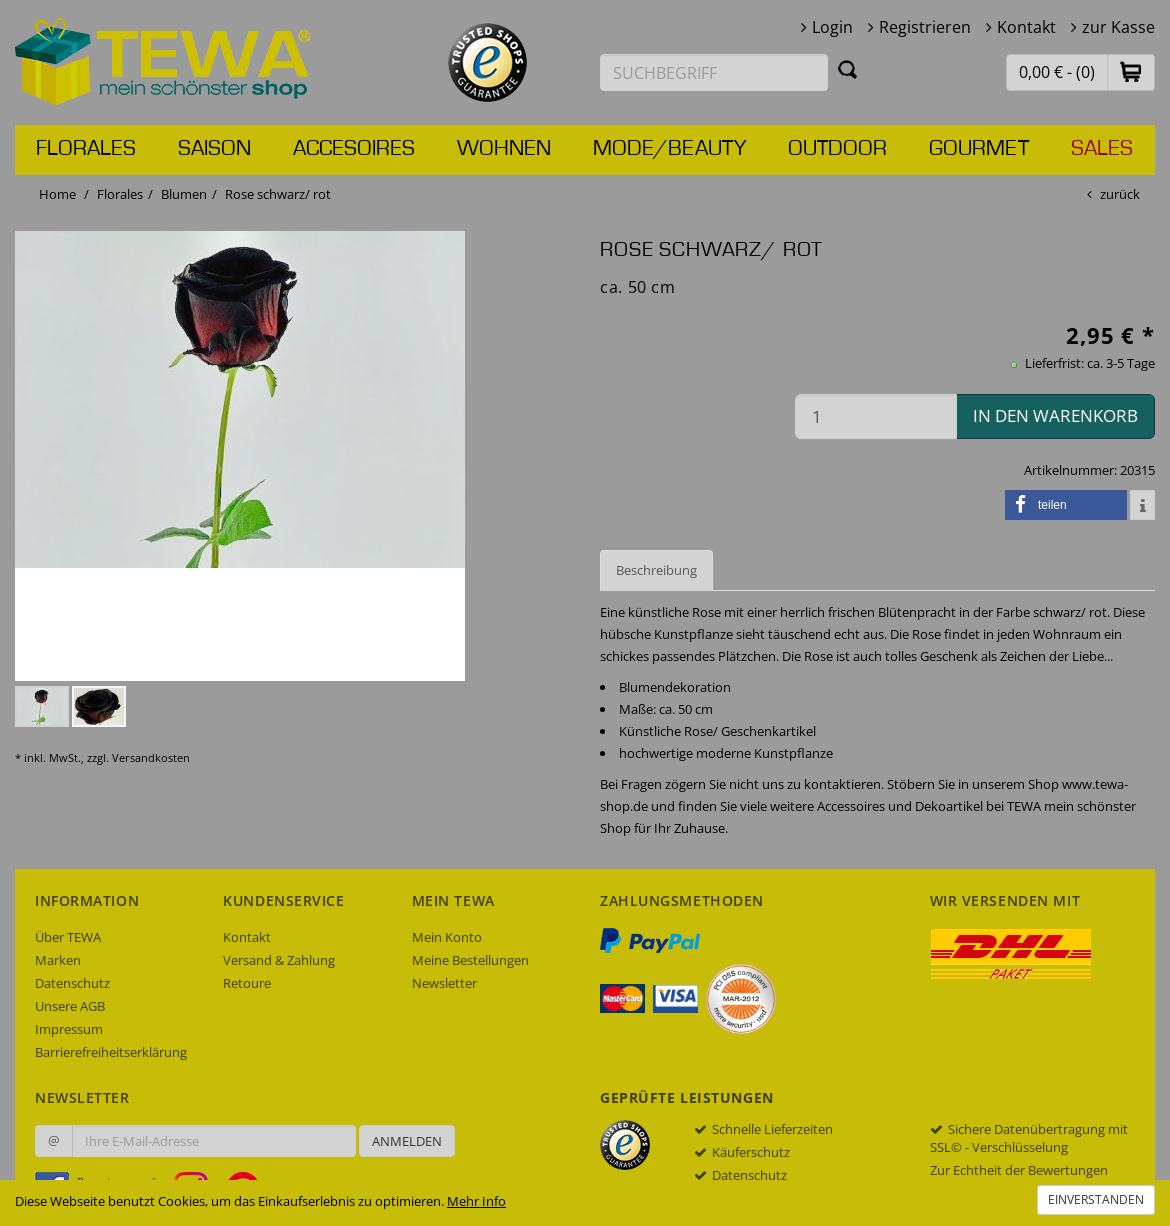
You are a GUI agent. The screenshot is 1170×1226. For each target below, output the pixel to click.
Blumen (184, 194)
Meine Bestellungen (470, 960)
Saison (214, 149)
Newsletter (444, 983)
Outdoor (837, 149)
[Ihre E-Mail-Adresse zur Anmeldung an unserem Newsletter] (214, 1141)
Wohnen (504, 149)
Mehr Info (476, 1201)
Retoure (247, 983)
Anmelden (407, 1141)
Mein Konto (447, 937)
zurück (1120, 194)
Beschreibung (656, 570)
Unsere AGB (70, 1006)
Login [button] (832, 27)
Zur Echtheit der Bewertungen (1019, 1170)
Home (57, 194)
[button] (1131, 71)
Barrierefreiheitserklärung (111, 1052)
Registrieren (925, 27)
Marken (58, 960)
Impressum (69, 1029)
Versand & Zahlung (279, 960)
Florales (86, 149)
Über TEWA (68, 937)
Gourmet (979, 149)
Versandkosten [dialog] (151, 757)
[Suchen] (848, 69)
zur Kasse (1118, 27)
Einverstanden (1096, 1199)
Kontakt (1026, 27)
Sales (1102, 149)
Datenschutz (72, 983)
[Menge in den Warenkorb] (876, 416)
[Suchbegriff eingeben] (714, 72)
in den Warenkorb (1055, 415)
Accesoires (354, 149)
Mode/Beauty (669, 149)
